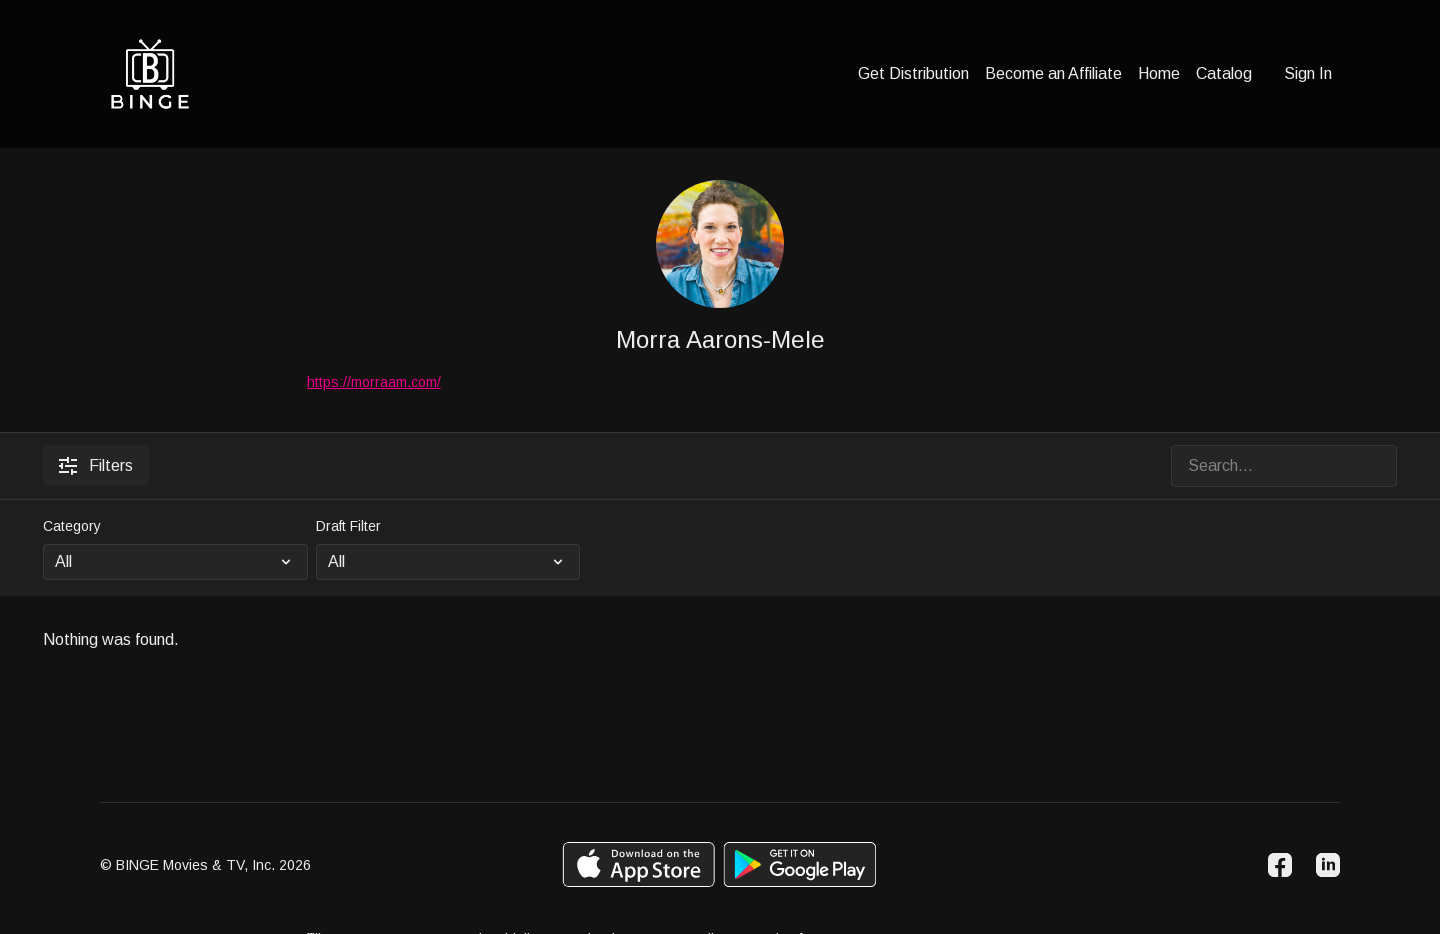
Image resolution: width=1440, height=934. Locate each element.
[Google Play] (800, 864)
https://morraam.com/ (374, 382)
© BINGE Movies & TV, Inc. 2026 (205, 865)
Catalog (1224, 73)
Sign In (1308, 73)
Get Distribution (913, 73)
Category (72, 526)
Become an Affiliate (1053, 73)
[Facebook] (1280, 865)
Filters (96, 466)
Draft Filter (348, 526)
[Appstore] (638, 864)
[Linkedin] (1328, 865)
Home (1159, 73)
